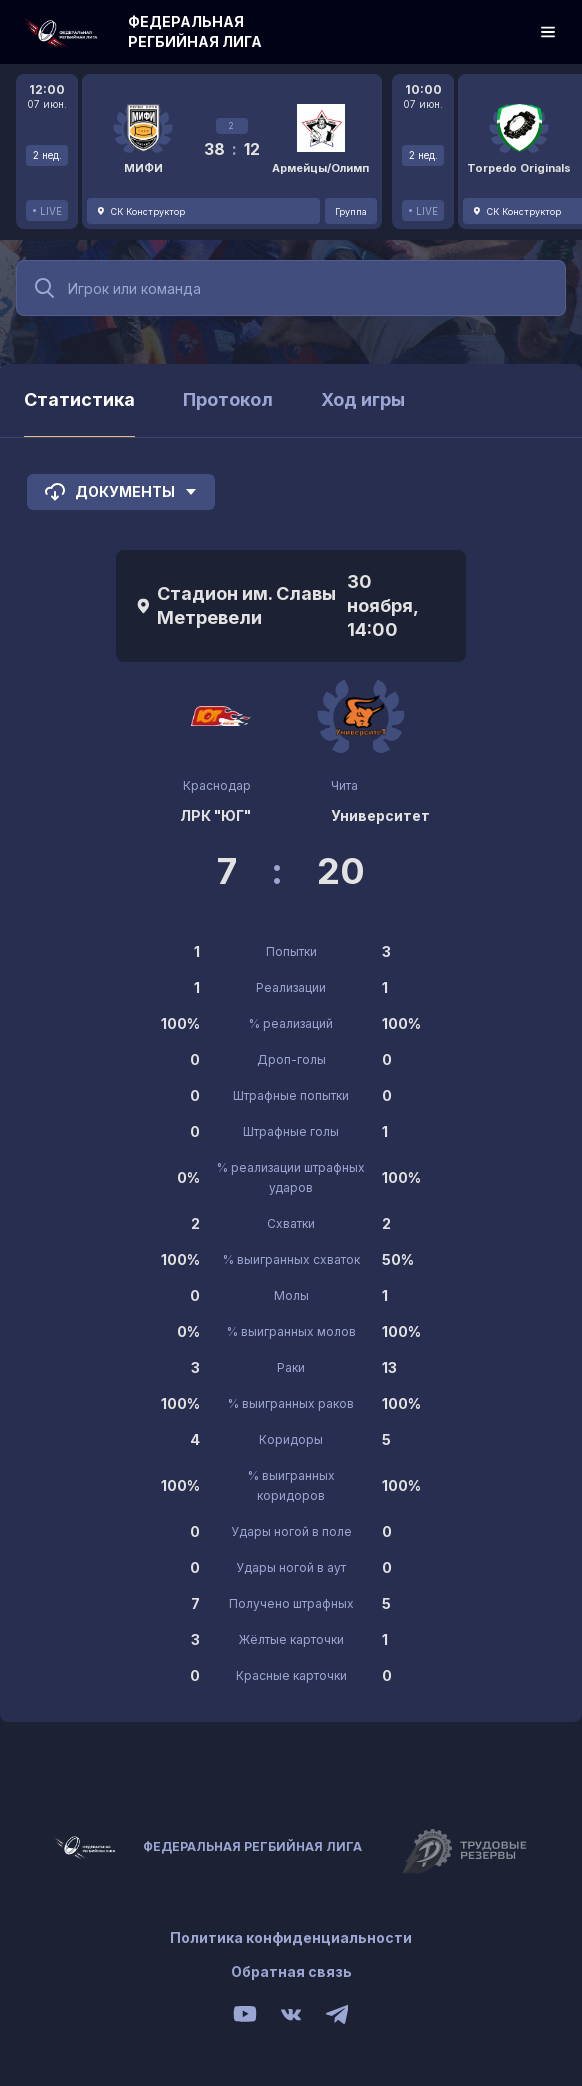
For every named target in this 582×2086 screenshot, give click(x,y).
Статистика (79, 399)
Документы (121, 492)
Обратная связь (291, 1971)
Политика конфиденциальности (291, 1937)
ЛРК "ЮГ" (215, 815)
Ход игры (363, 399)
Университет (380, 815)
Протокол (228, 399)
